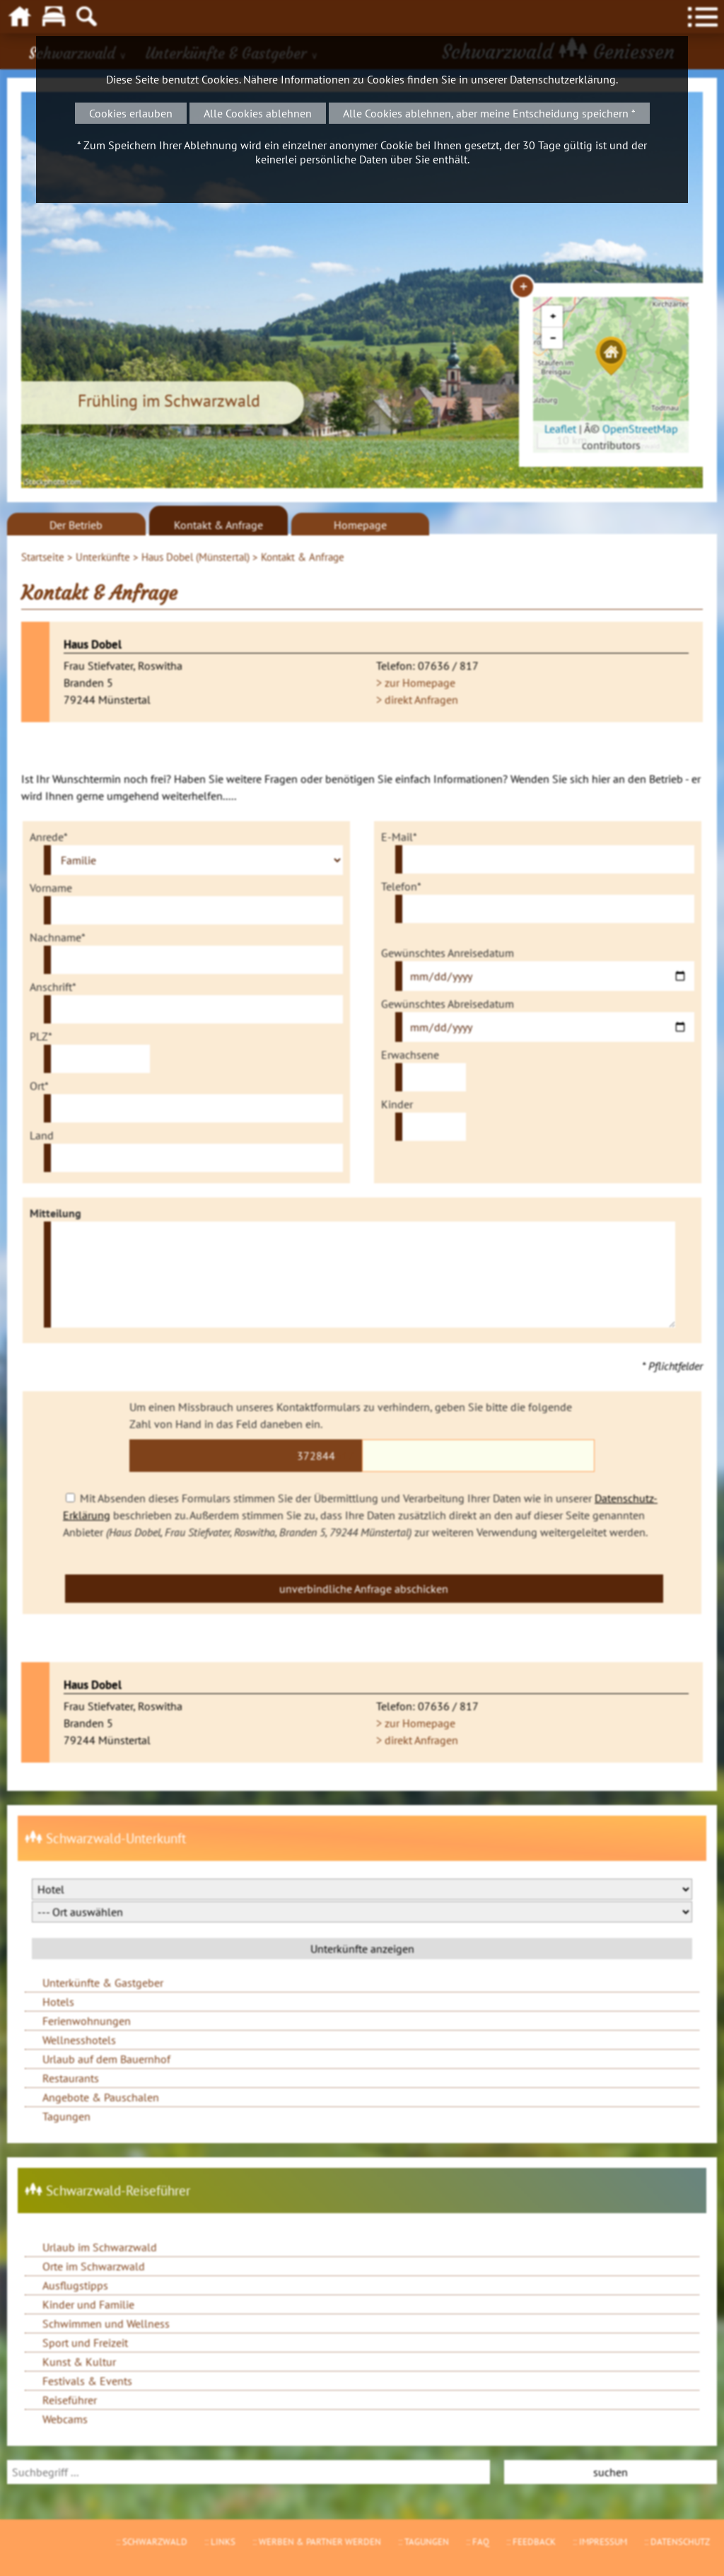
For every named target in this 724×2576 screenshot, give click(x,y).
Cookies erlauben (131, 113)
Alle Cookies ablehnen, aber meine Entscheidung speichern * (489, 113)
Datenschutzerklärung (563, 79)
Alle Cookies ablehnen (258, 113)
